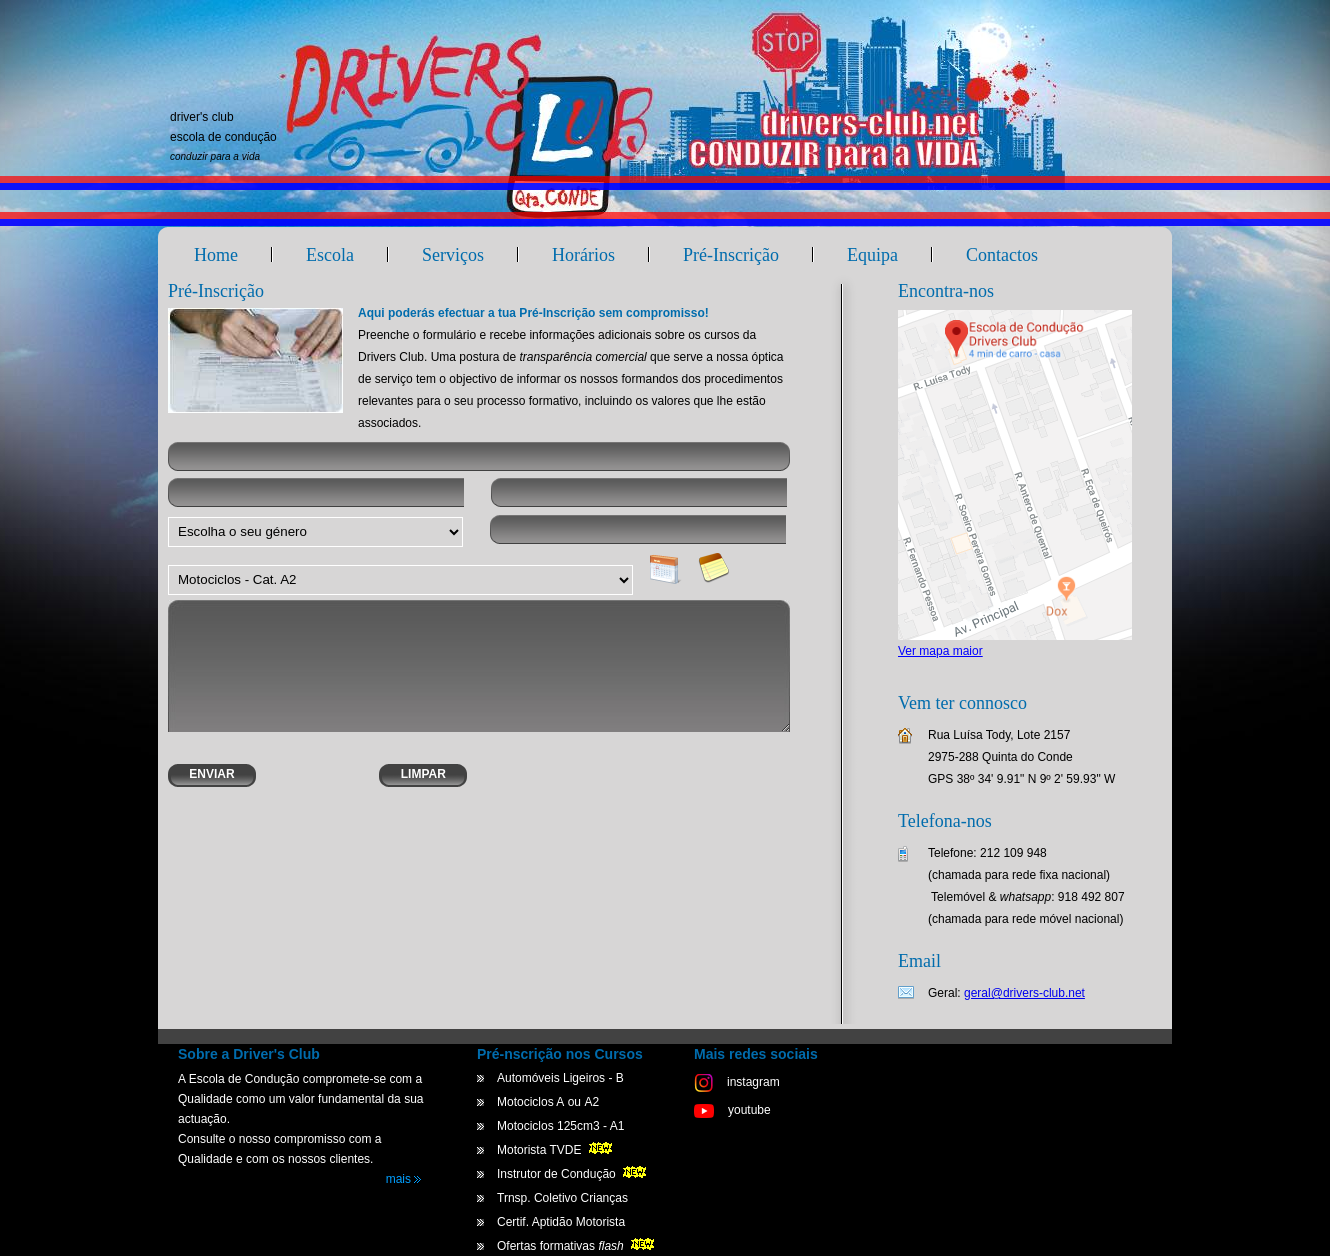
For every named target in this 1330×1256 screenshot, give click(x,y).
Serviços (453, 255)
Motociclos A (530, 1102)
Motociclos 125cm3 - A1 (560, 1126)
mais (404, 1179)
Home (216, 255)
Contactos (1002, 255)
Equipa (872, 255)
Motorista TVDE (556, 1150)
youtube (732, 1110)
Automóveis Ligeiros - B (560, 1078)
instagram (737, 1082)
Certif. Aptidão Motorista (561, 1222)
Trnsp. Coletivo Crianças (562, 1198)
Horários (583, 255)
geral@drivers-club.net (1024, 993)
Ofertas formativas (577, 1246)
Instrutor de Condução (573, 1174)
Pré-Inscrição (731, 255)
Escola (330, 255)
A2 (591, 1102)
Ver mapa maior (940, 651)
